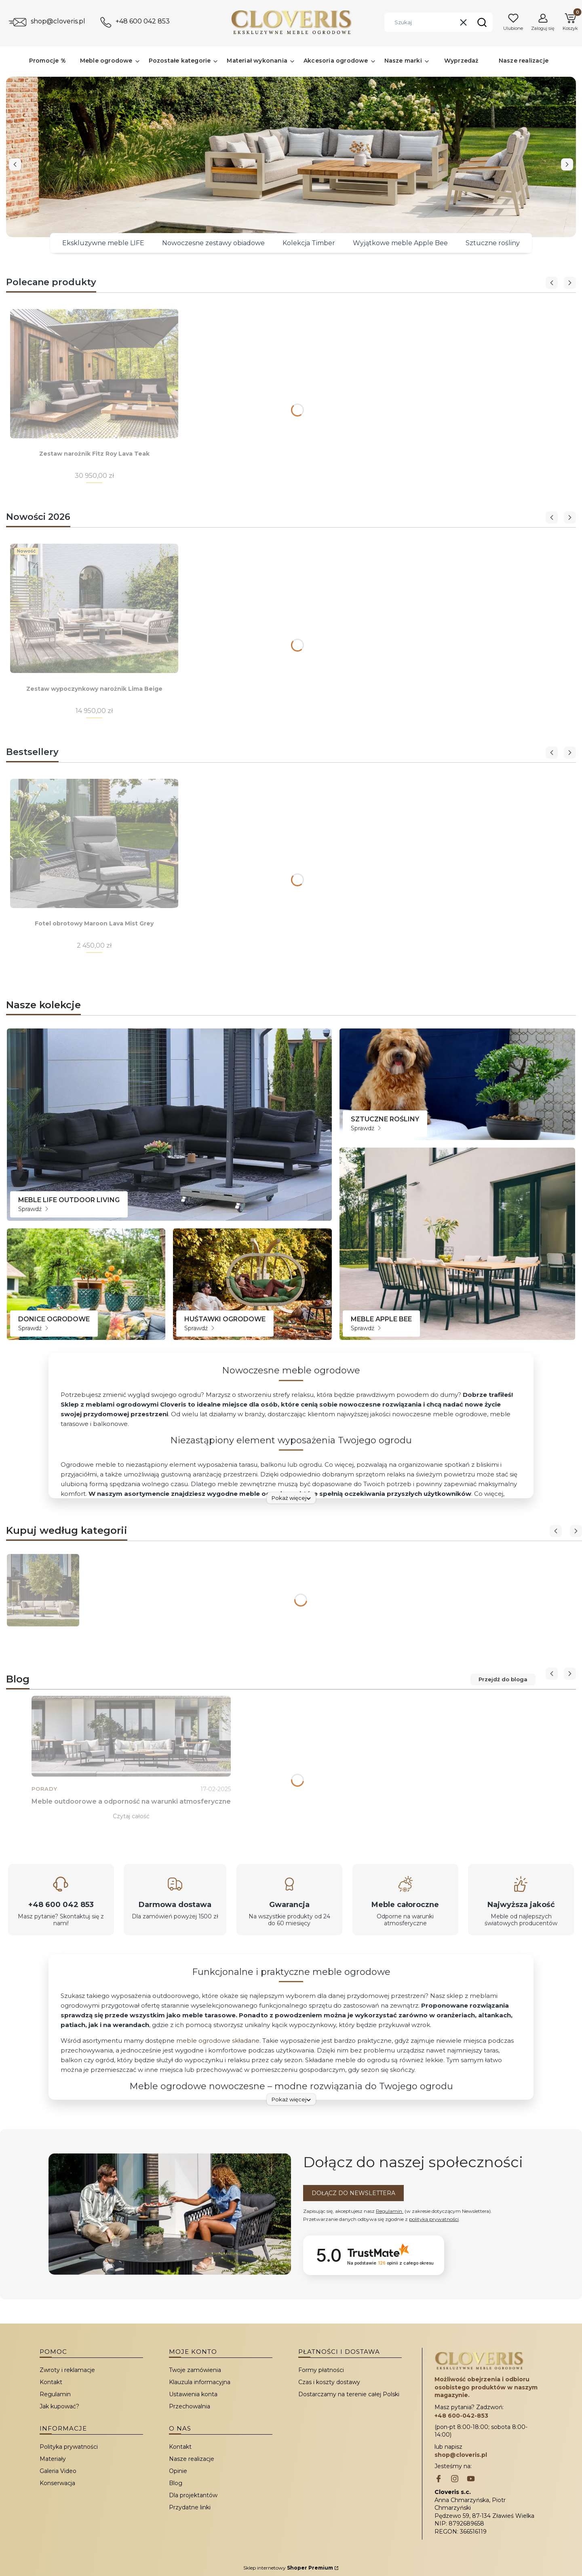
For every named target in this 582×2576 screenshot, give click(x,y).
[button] (481, 22)
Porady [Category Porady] (44, 1789)
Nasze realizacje (191, 2458)
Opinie (178, 2471)
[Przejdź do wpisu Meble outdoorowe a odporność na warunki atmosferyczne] (131, 1736)
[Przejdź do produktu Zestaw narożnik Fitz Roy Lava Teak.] (94, 373)
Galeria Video (58, 2471)
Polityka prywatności (69, 2446)
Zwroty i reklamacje (67, 2370)
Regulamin (389, 2211)
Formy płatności (321, 2370)
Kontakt (51, 2382)
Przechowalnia (189, 2406)
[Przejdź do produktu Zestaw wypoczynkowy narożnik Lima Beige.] (94, 608)
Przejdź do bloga (503, 1679)
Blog (175, 2483)
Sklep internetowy (288, 2568)
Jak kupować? (59, 2406)
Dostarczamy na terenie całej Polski (348, 2394)
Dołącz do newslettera (353, 2193)
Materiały (53, 2458)
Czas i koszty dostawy (329, 2382)
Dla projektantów (193, 2495)
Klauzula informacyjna (199, 2382)
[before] (15, 164)
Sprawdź (33, 1209)
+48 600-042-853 (461, 2415)
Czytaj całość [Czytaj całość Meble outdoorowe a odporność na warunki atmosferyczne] (131, 1816)
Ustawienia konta (193, 2394)
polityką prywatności (434, 2219)
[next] (567, 164)
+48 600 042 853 (143, 21)
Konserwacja (57, 2483)
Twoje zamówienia (195, 2370)
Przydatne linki (190, 2507)
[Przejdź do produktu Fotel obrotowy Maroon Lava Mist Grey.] (94, 843)
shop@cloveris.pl (58, 21)
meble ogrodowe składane (217, 2040)
